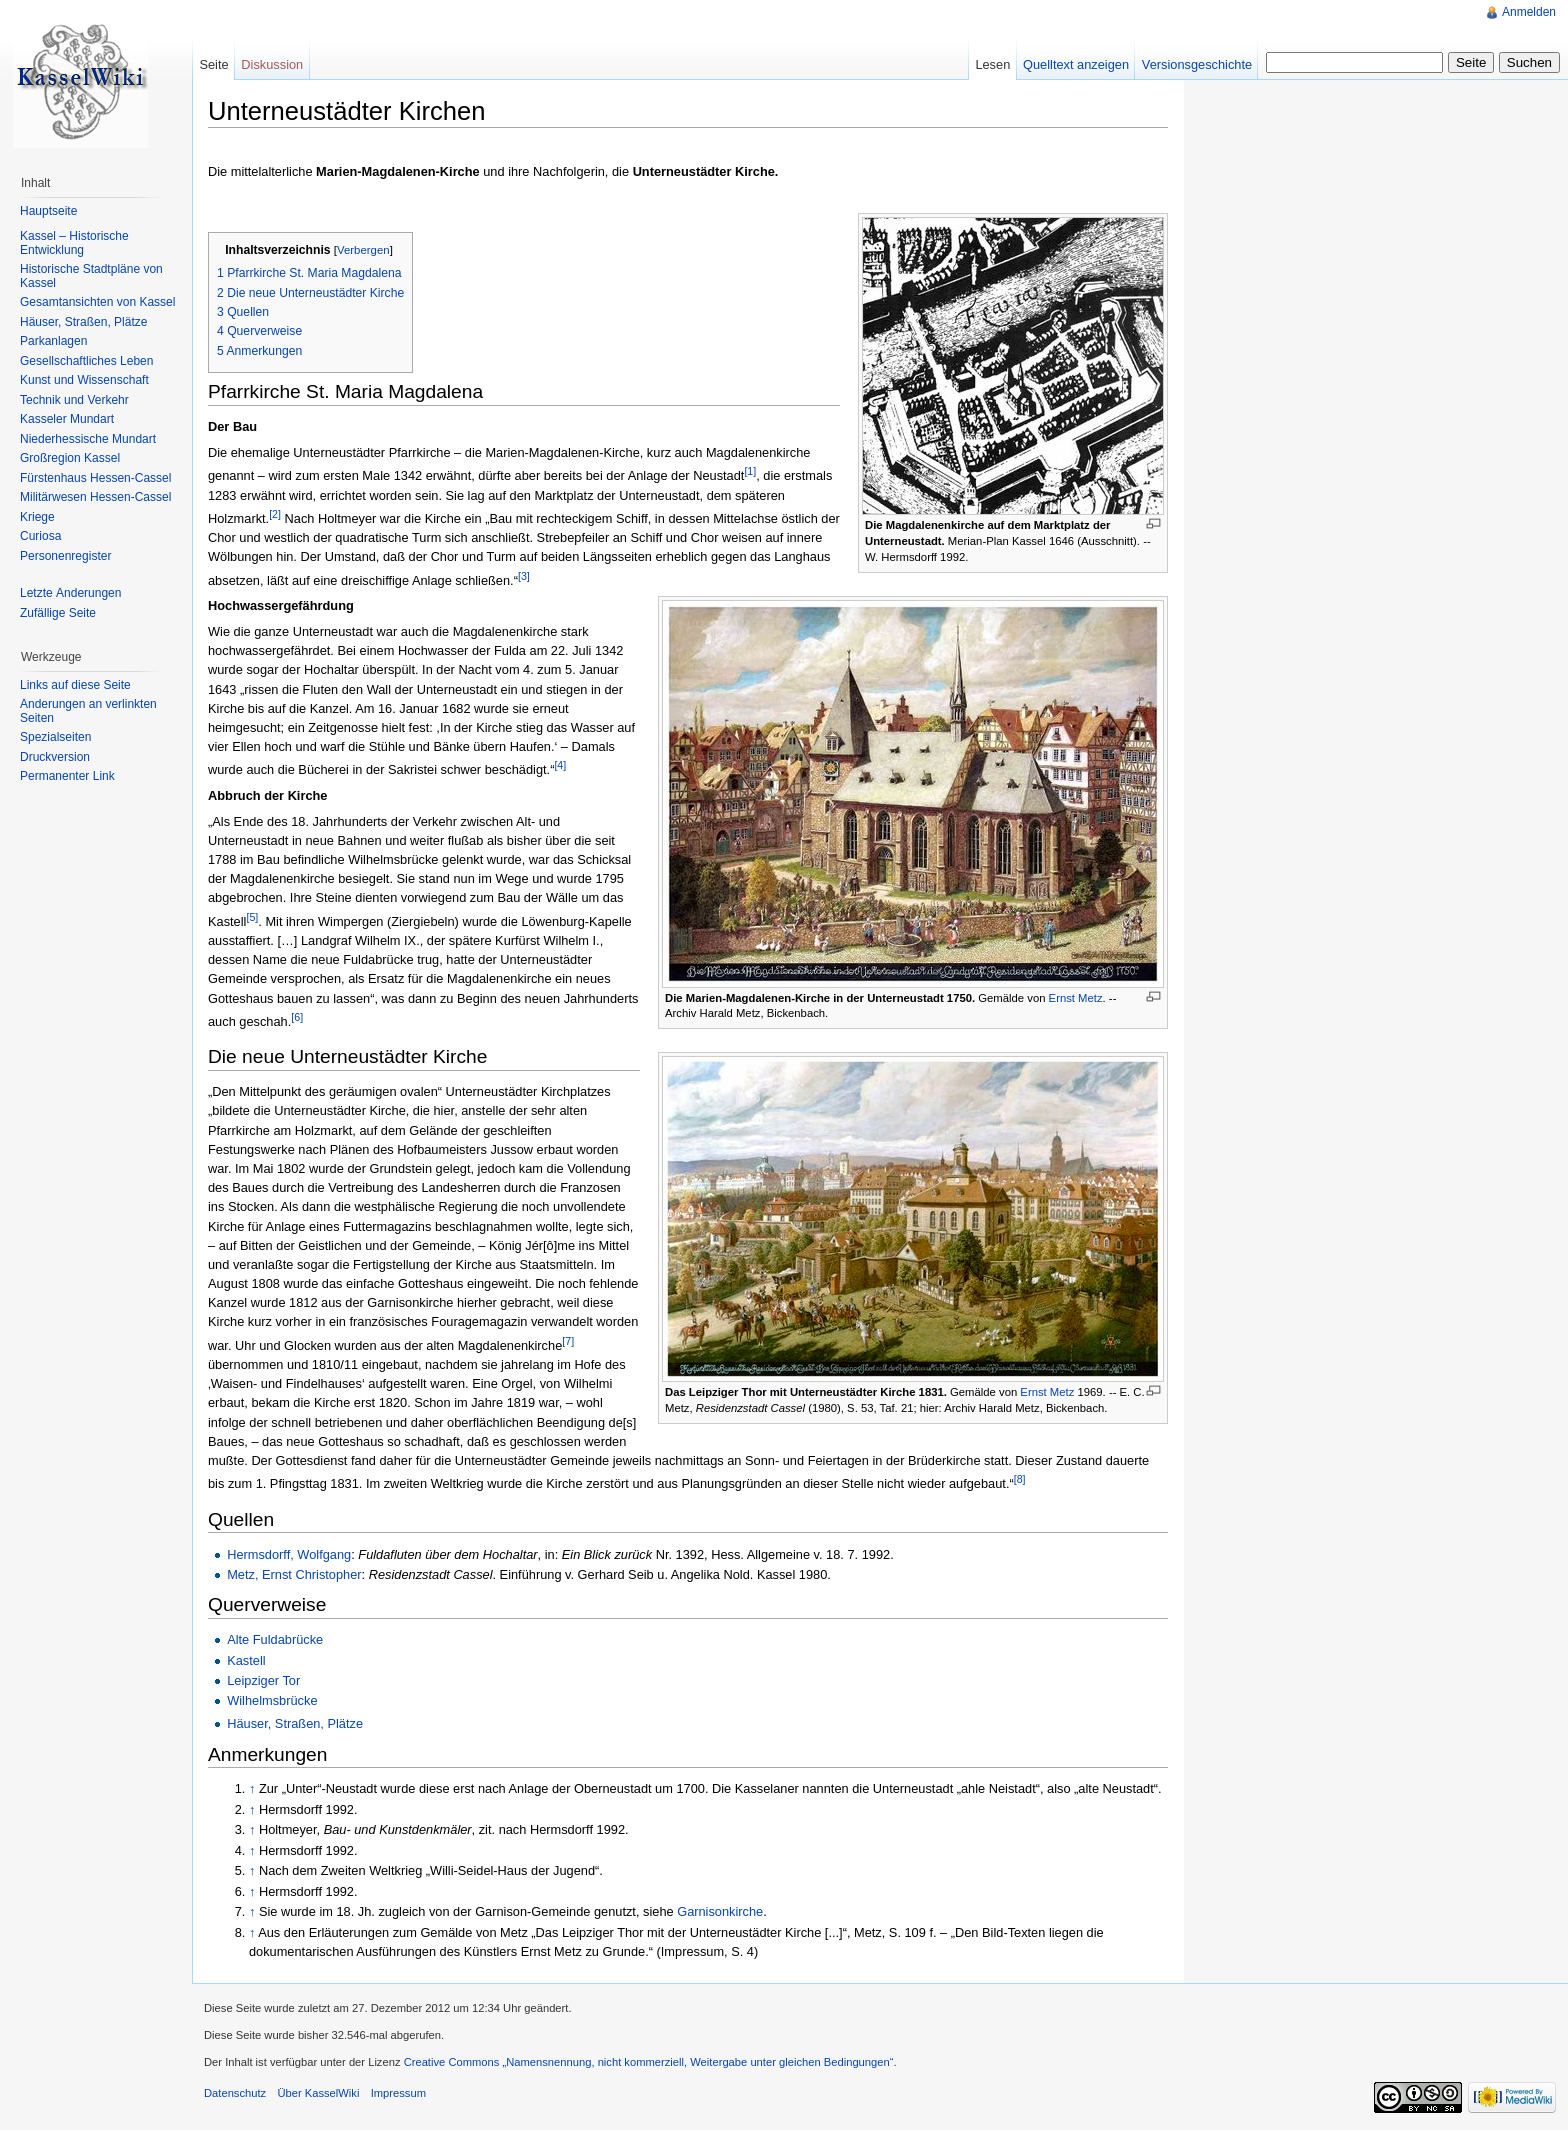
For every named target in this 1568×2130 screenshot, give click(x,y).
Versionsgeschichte (1197, 64)
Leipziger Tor (263, 1680)
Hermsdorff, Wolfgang (289, 1554)
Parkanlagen (53, 341)
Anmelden (1529, 12)
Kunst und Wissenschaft (84, 380)
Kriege (37, 517)
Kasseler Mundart (67, 419)
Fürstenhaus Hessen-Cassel (95, 478)
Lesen (992, 64)
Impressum (398, 2093)
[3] (524, 576)
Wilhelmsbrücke (272, 1700)
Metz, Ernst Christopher (294, 1574)
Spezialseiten (55, 737)
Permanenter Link (67, 776)
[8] (1020, 1479)
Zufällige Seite (58, 613)
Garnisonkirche (720, 1911)
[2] (275, 514)
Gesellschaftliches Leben (86, 361)
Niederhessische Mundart (88, 439)
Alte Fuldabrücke (275, 1639)
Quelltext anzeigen (1076, 64)
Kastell (246, 1660)
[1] (750, 471)
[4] (560, 765)
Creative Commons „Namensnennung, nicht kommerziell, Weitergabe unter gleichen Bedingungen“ (649, 2062)
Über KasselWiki (318, 2093)
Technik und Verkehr (74, 400)
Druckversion (55, 757)
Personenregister (65, 556)
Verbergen (363, 250)
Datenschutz (235, 2093)
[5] (252, 917)
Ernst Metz (1076, 998)
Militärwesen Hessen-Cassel (95, 497)
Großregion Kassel (70, 458)
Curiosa (40, 536)
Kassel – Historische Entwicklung (74, 243)
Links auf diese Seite (75, 685)
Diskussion (272, 64)
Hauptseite (48, 211)
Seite (213, 64)
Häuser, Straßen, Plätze (295, 1723)
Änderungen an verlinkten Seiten (88, 711)
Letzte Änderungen (70, 593)
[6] (297, 1017)
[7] (568, 1341)
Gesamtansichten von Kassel (97, 302)
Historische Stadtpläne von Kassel (91, 276)
